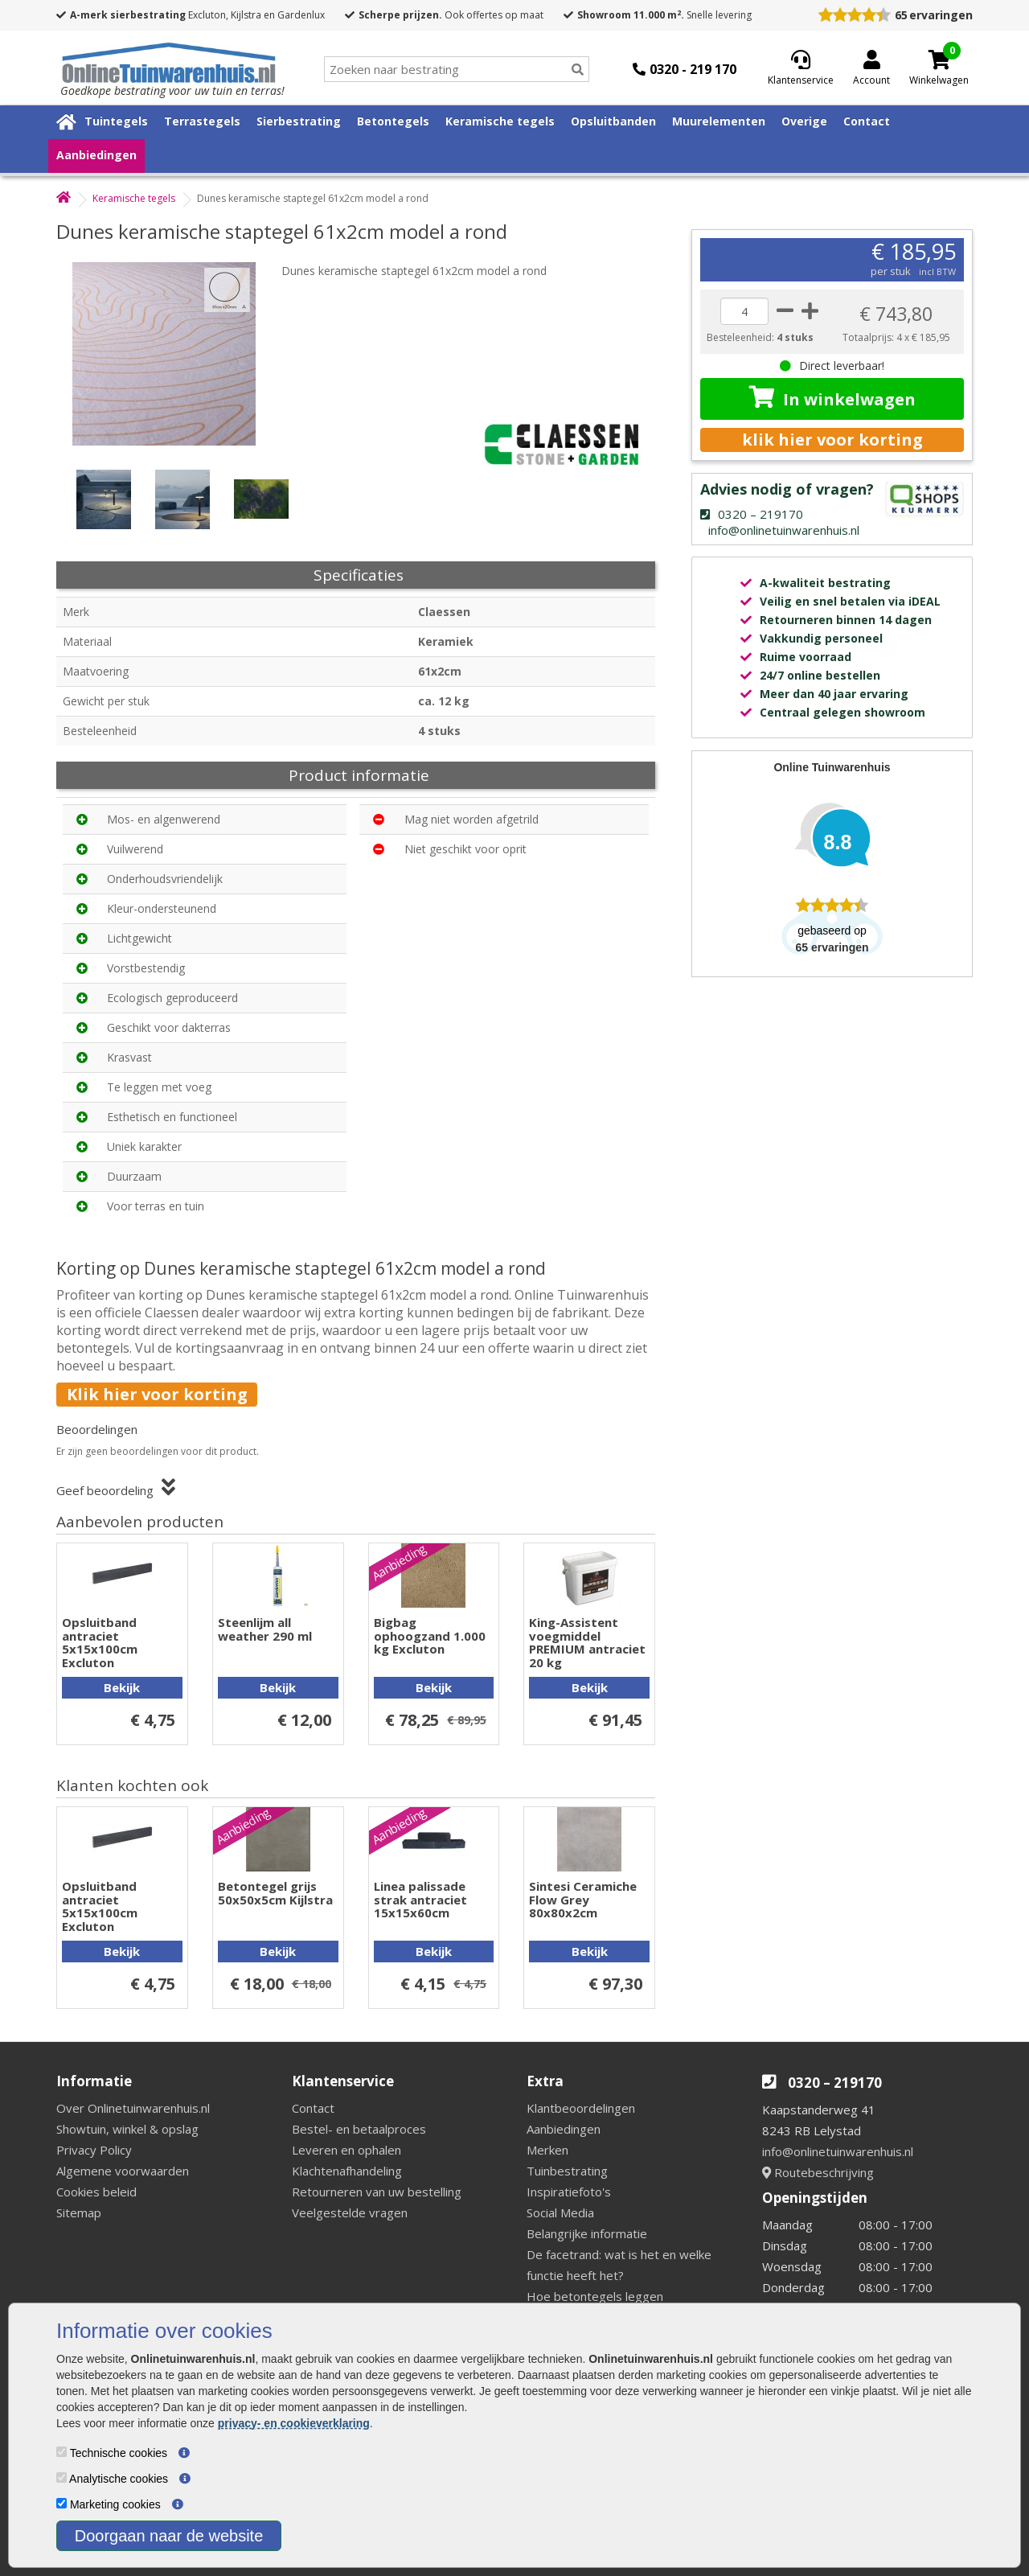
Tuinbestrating (567, 2171)
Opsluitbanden (613, 121)
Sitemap (78, 2212)
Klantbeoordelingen (581, 2108)
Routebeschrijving (818, 2172)
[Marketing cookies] (61, 2503)
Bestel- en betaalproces (359, 2129)
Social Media (560, 2212)
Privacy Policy (94, 2150)
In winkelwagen (832, 398)
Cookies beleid (96, 2192)
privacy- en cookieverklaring (294, 2423)
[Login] (871, 69)
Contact (866, 121)
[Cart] (939, 59)
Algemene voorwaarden (122, 2171)
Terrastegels (202, 121)
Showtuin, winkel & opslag (127, 2129)
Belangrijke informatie (587, 2233)
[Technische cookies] (61, 2452)
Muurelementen (718, 121)
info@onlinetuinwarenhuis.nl (837, 2151)
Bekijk (122, 1687)
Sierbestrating (298, 121)
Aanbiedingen (96, 154)
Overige (804, 121)
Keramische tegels (500, 121)
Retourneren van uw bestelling (376, 2192)
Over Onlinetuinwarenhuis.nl (133, 2108)
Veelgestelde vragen (350, 2212)
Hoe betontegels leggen (595, 2296)
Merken (547, 2150)
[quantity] (744, 311)
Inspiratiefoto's (569, 2192)
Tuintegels (116, 121)
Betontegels (393, 121)
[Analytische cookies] (61, 2477)
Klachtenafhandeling (347, 2171)
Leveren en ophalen (346, 2150)
